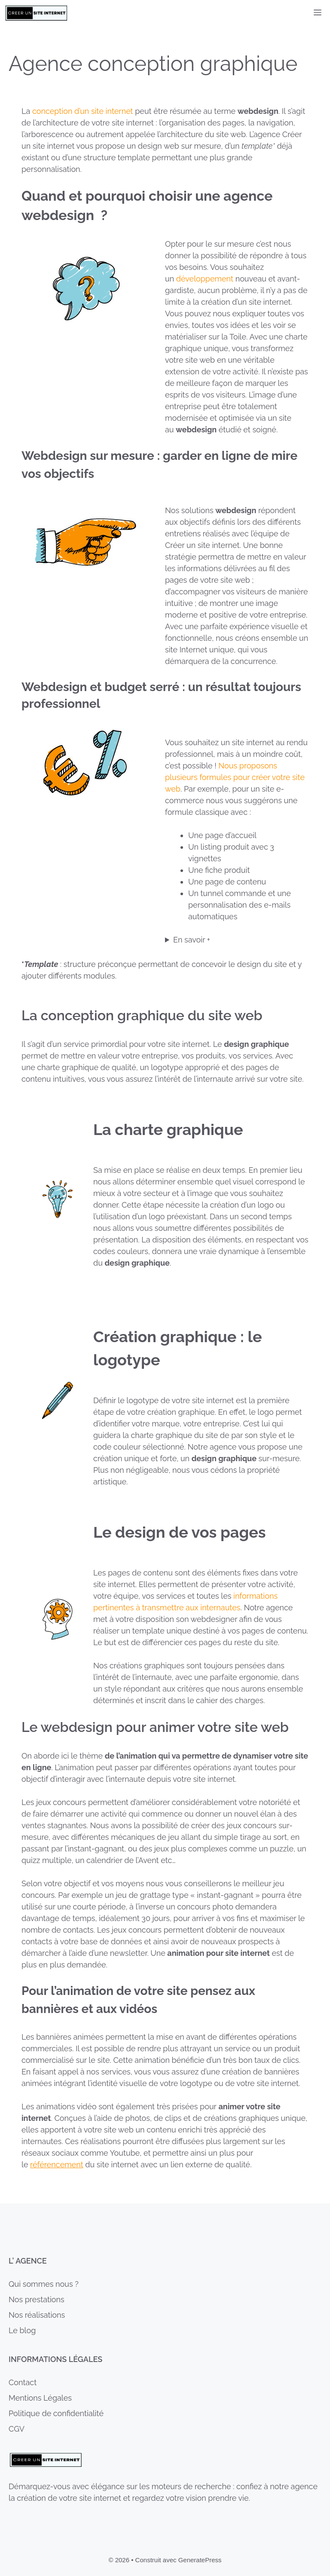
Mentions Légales (40, 2397)
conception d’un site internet (82, 111)
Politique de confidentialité (56, 2413)
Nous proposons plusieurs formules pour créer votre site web (235, 777)
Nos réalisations (37, 2314)
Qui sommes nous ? (44, 2283)
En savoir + (191, 939)
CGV (16, 2428)
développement (205, 278)
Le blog (22, 2330)
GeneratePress (200, 2560)
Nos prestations (36, 2299)
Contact (23, 2382)
